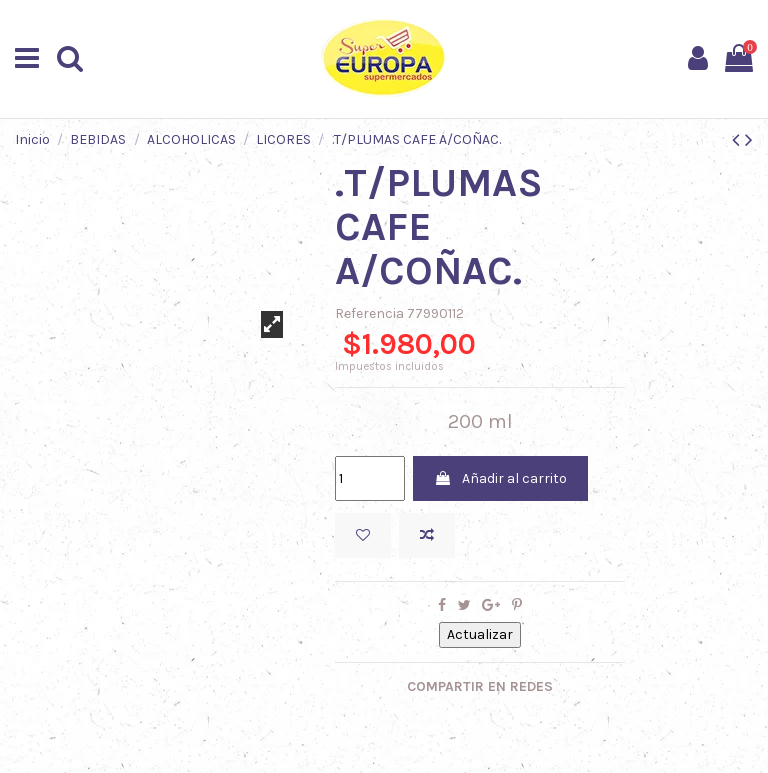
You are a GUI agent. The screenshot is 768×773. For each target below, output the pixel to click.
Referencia (369, 313)
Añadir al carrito (500, 478)
